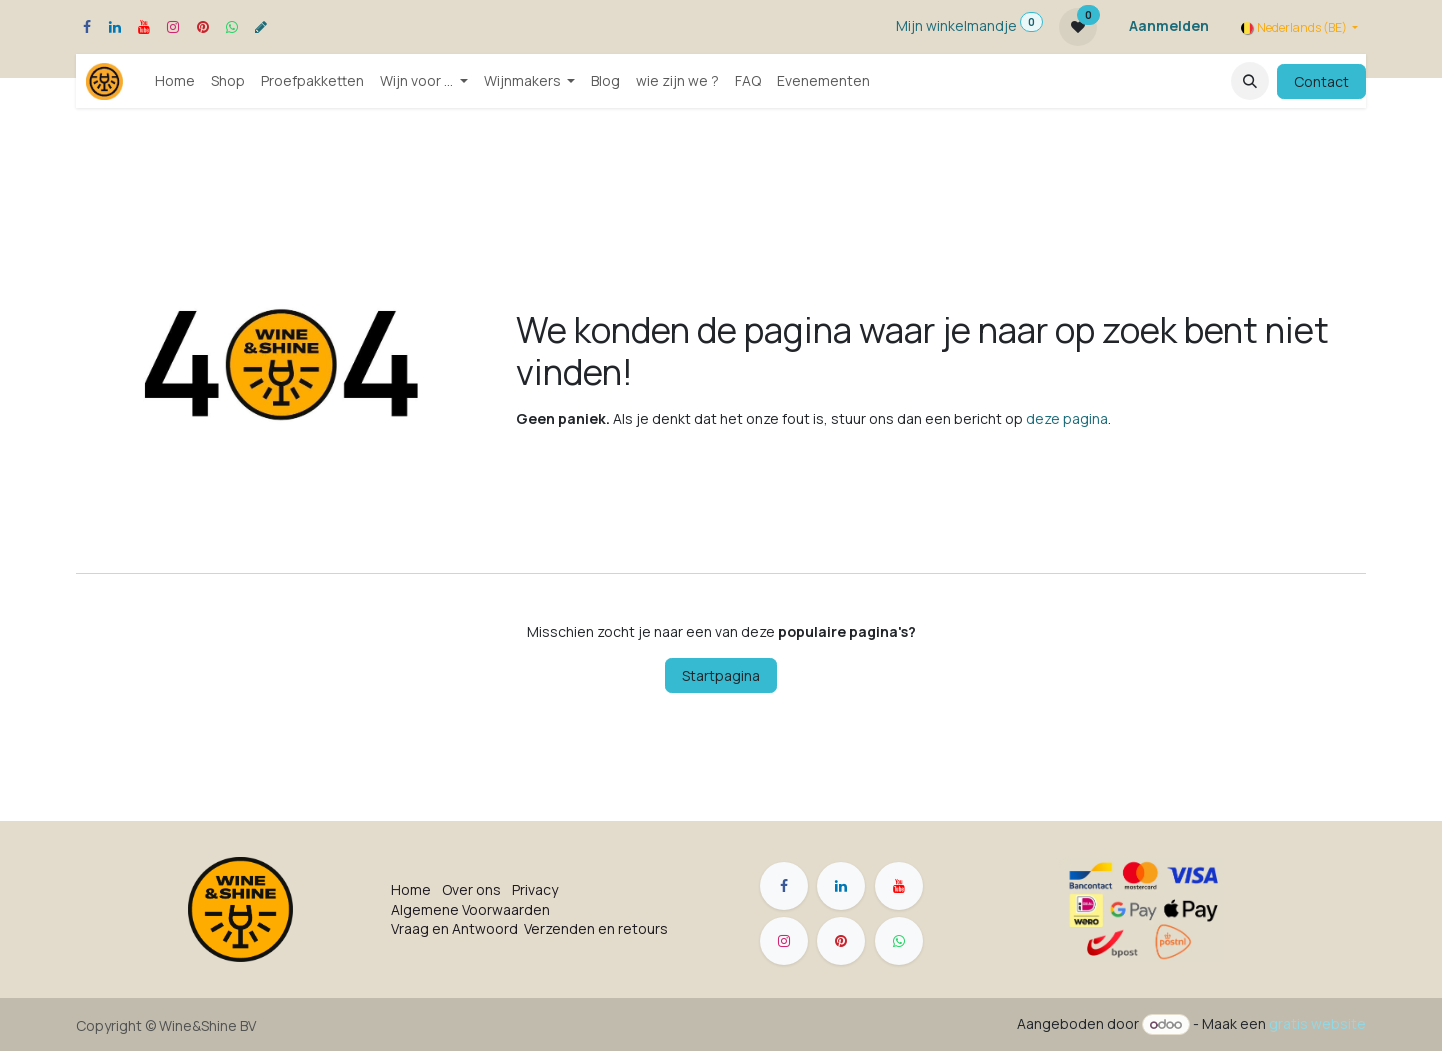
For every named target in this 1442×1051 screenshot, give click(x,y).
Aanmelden (1169, 25)
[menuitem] (175, 81)
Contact (1321, 81)
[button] (1250, 81)
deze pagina (1067, 418)
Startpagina (721, 675)
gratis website (1317, 1023)
